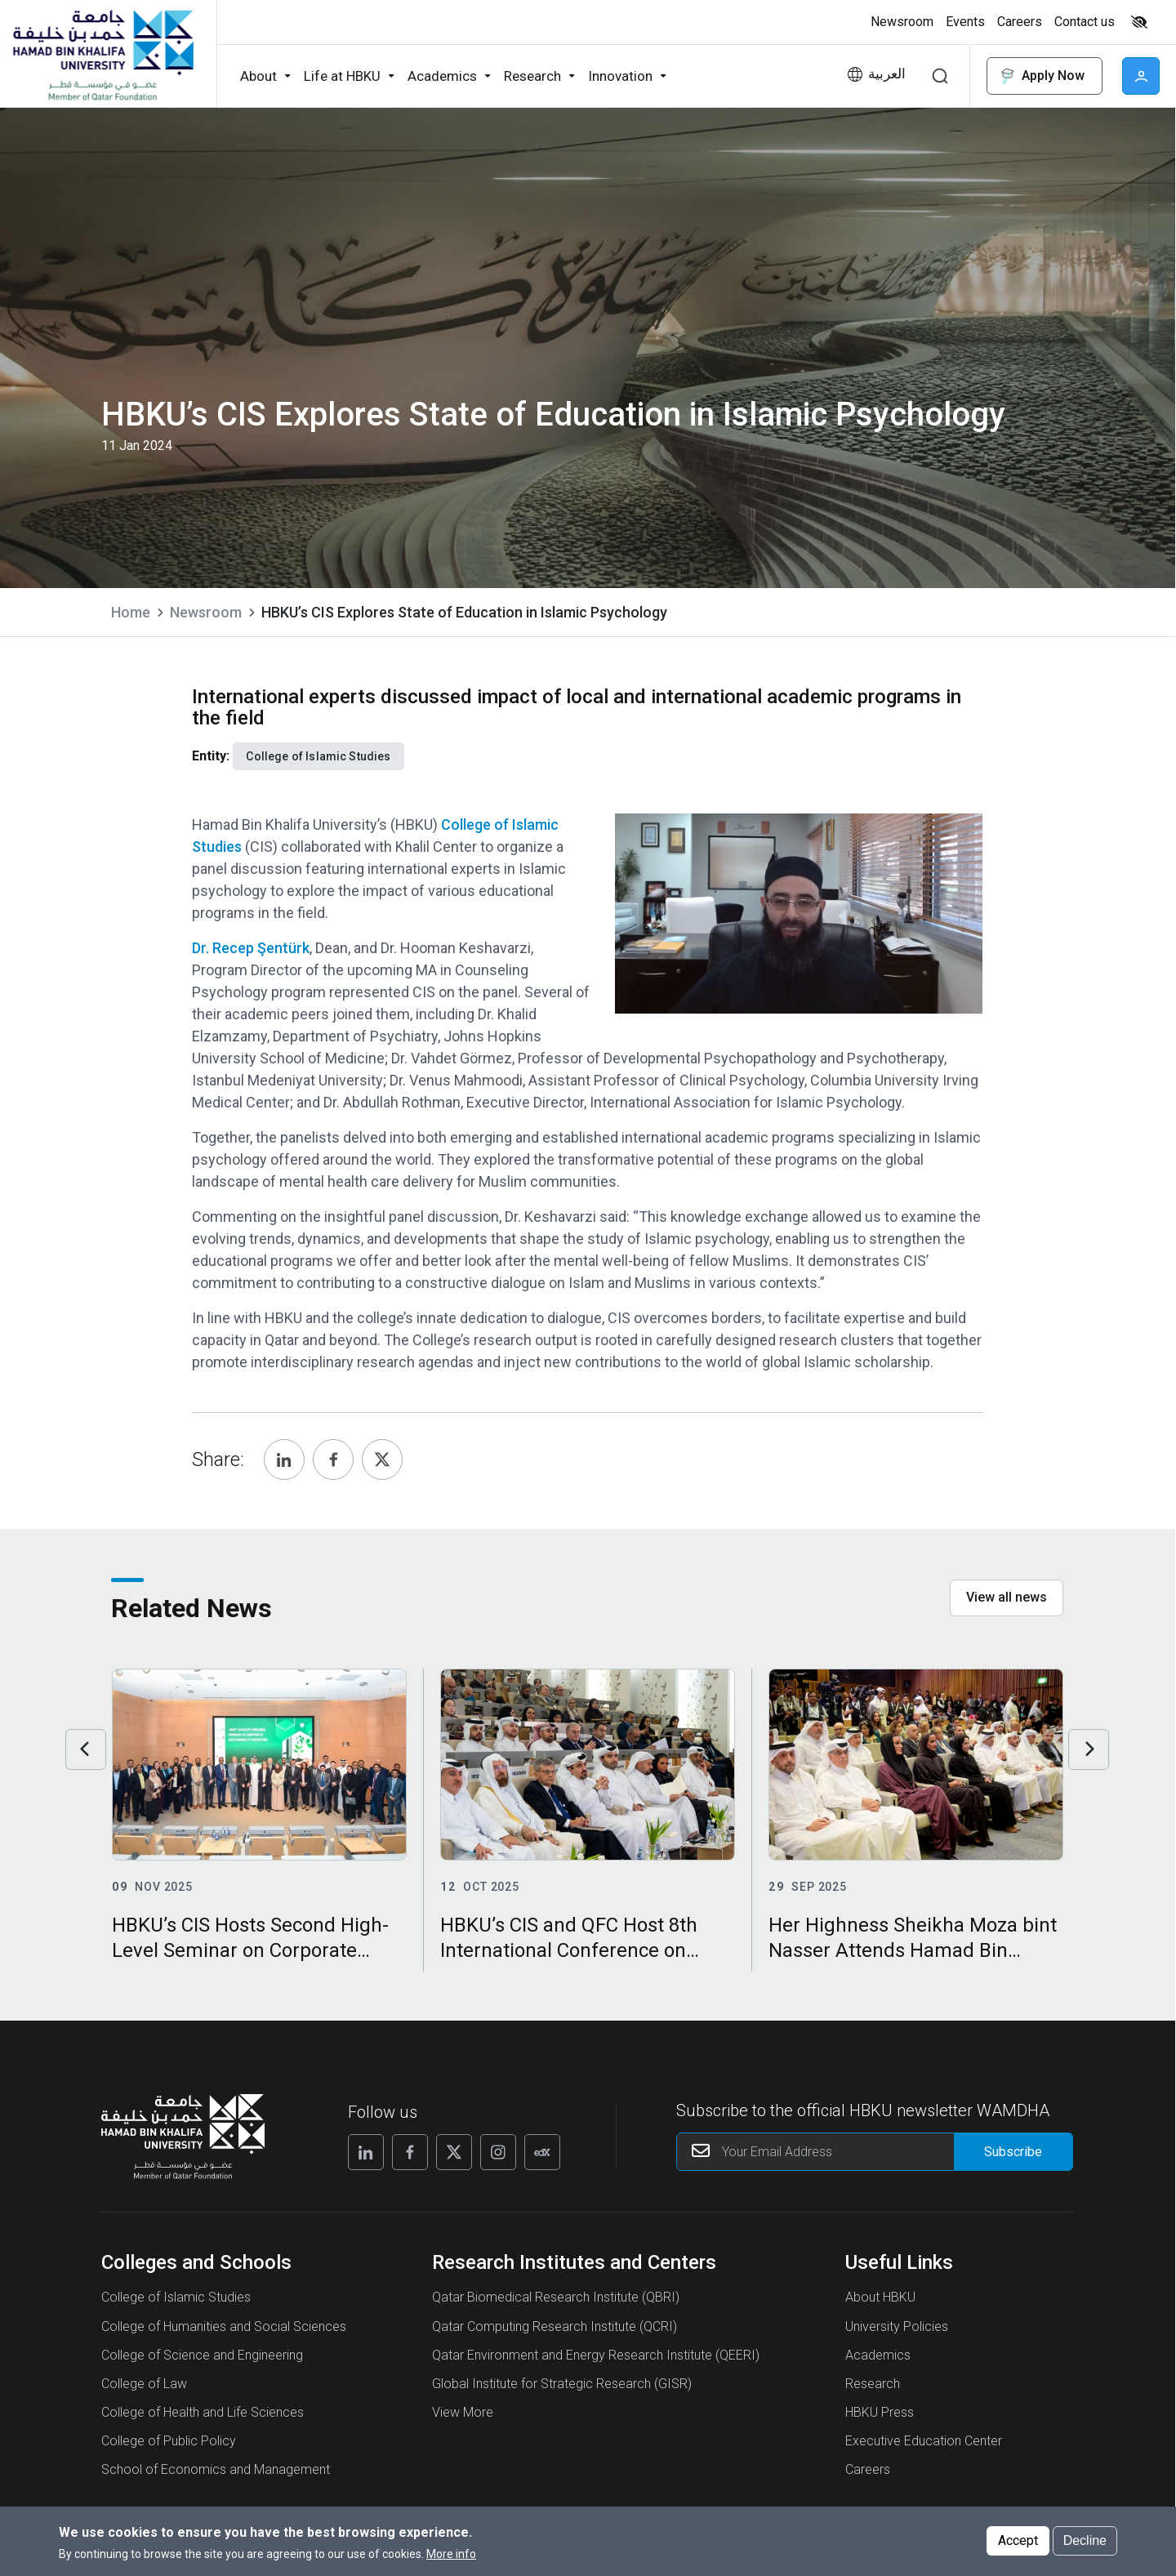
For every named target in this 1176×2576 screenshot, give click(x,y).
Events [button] (965, 21)
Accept (1018, 2540)
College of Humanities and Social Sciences (223, 2326)
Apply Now (1041, 76)
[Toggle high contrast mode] (1137, 22)
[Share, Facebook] (333, 1459)
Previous (85, 1749)
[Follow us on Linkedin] (366, 2152)
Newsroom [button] (902, 21)
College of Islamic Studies (176, 2297)
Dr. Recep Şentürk (251, 947)
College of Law (144, 2383)
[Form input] (1013, 2151)
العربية (887, 74)
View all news (1006, 1597)
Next (1088, 1749)
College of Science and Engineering (202, 2355)
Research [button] (532, 76)
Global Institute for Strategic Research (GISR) (562, 2383)
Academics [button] (442, 76)
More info (451, 2553)
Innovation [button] (620, 76)
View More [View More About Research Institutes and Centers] (462, 2412)
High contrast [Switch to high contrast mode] (1139, 22)
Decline (1085, 2540)
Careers (867, 2469)
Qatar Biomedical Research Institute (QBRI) (555, 2297)
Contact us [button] (1084, 21)
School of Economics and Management (215, 2469)
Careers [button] (1019, 21)
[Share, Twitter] (382, 1459)
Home (130, 612)
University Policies (896, 2326)
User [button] (1141, 76)
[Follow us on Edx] (542, 2152)
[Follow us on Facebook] (410, 2152)
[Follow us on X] (454, 2152)
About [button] (258, 76)
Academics (878, 2355)
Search (940, 76)
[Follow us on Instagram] (498, 2152)
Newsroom (206, 612)
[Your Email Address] (875, 2151)
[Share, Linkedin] (284, 1459)
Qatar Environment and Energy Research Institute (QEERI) (596, 2355)
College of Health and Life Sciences (202, 2412)
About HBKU (880, 2297)
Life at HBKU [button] (342, 76)
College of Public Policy (168, 2441)
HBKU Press (879, 2412)
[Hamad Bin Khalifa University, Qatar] (102, 54)
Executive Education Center (923, 2441)
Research (872, 2383)
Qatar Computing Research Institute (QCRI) (554, 2326)
